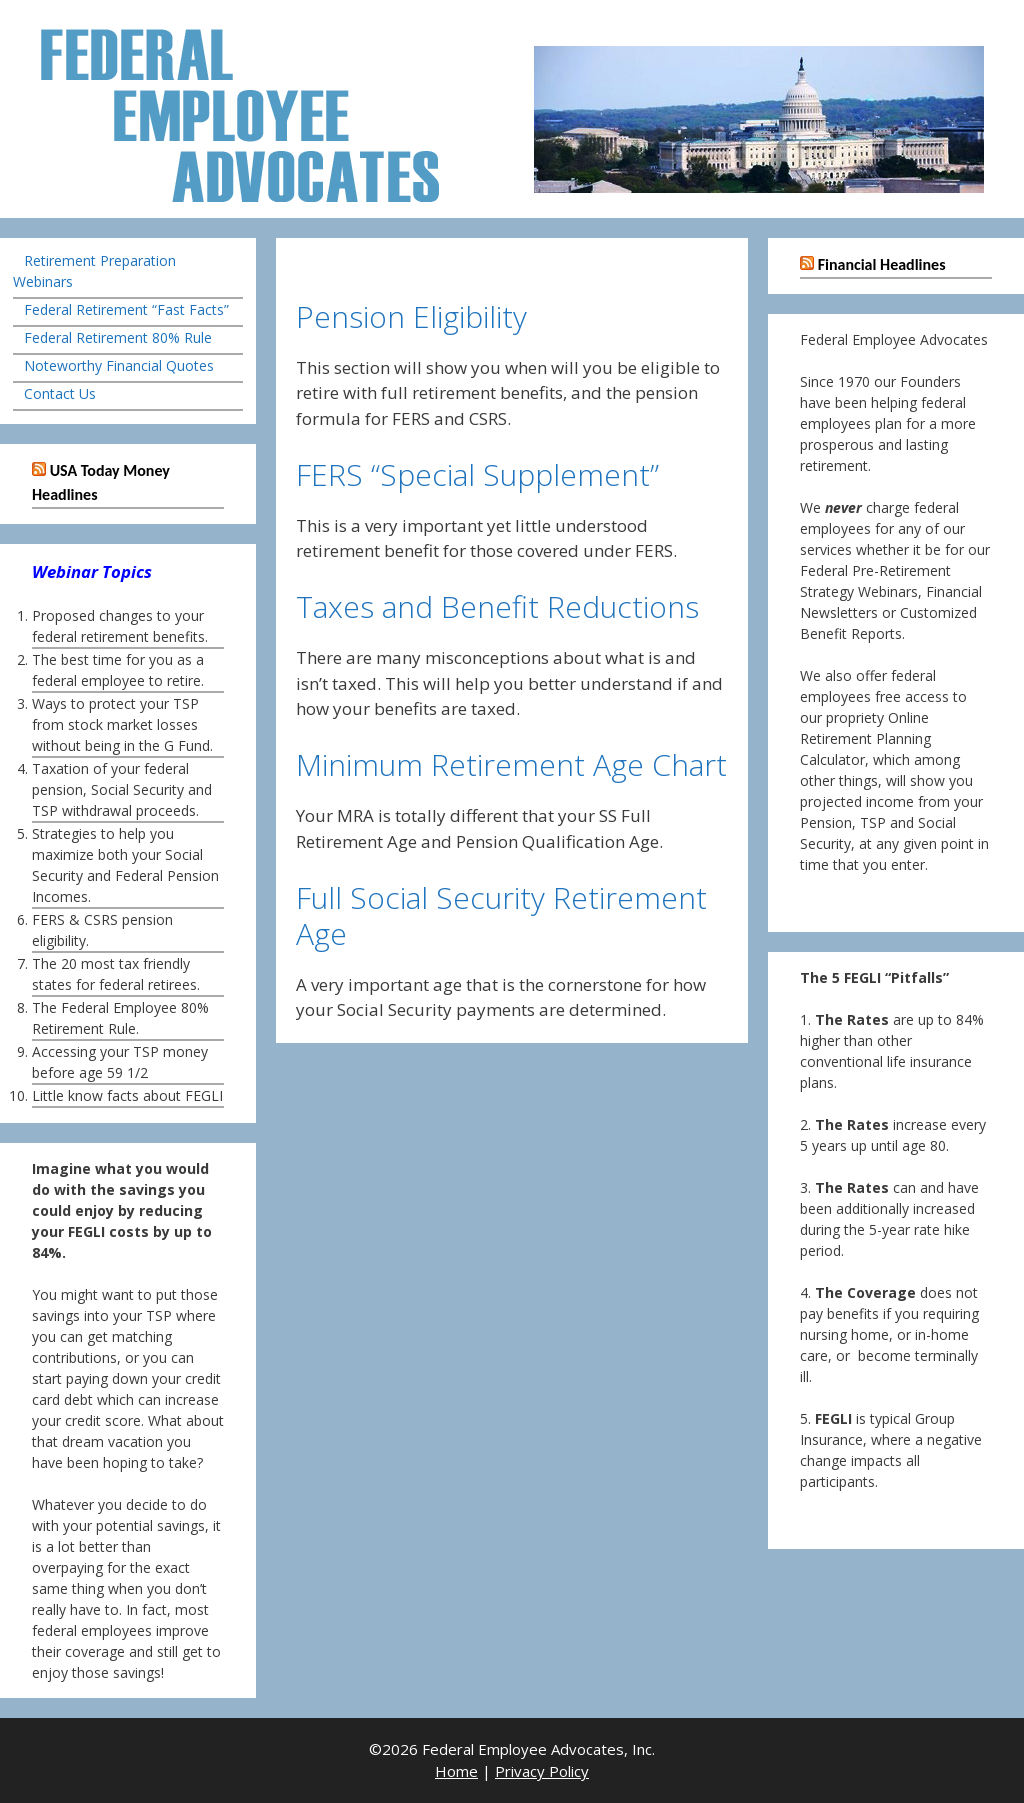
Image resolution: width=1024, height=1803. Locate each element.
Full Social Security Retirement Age (501, 915)
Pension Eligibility (411, 316)
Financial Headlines (882, 264)
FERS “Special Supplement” (477, 474)
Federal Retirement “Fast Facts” (126, 309)
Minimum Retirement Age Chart (511, 764)
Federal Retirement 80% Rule (118, 337)
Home (456, 1771)
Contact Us (60, 393)
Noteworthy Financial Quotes (119, 365)
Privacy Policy (542, 1771)
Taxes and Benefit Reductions (497, 606)
